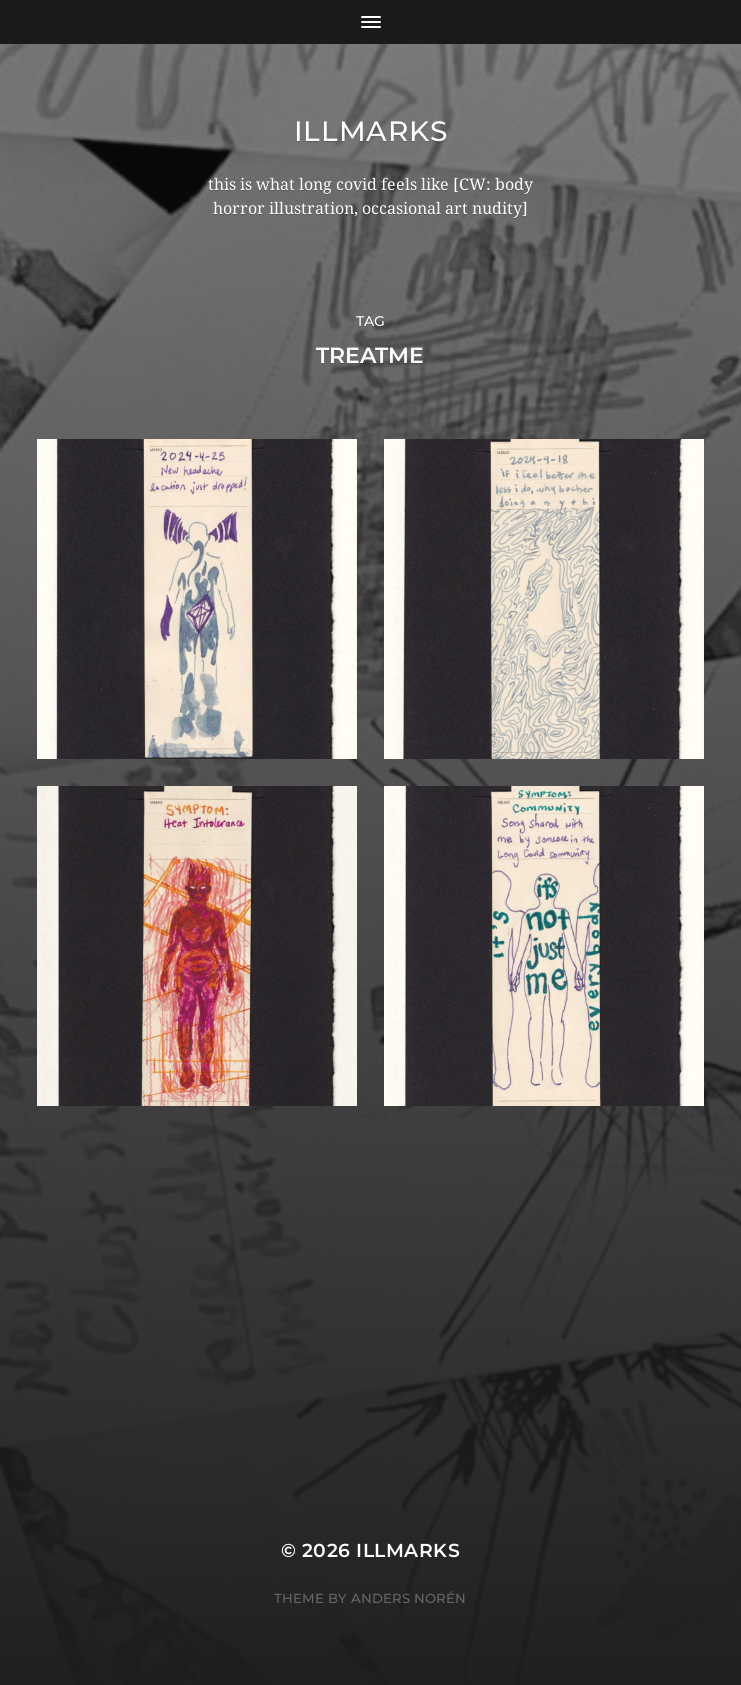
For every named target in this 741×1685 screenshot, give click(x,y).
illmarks (371, 131)
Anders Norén (408, 1598)
